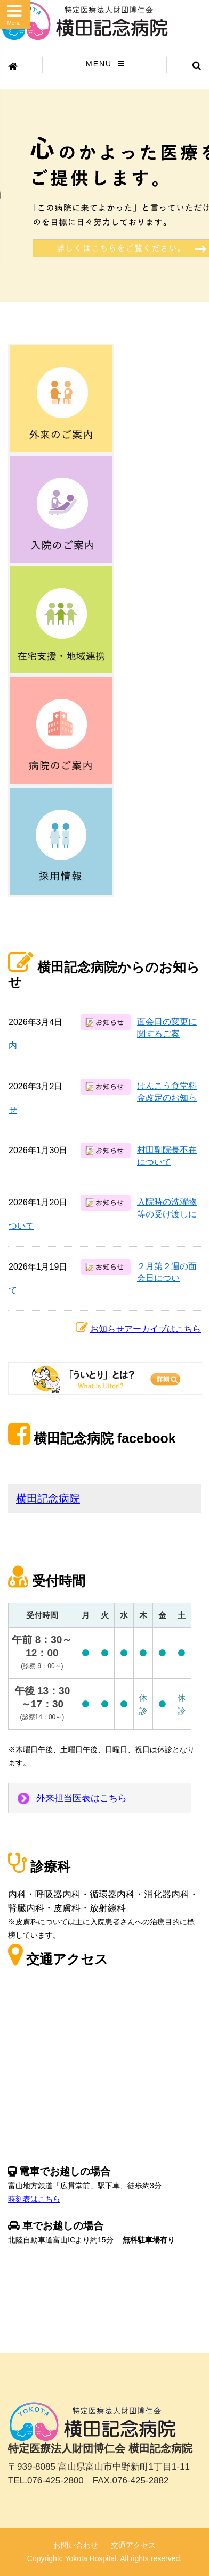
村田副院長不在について (167, 1155)
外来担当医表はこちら (81, 1798)
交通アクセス (133, 2545)
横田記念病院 (48, 1498)
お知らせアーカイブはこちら (145, 1328)
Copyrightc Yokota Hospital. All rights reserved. (104, 2558)
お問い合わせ (75, 2545)
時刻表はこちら (34, 2199)
